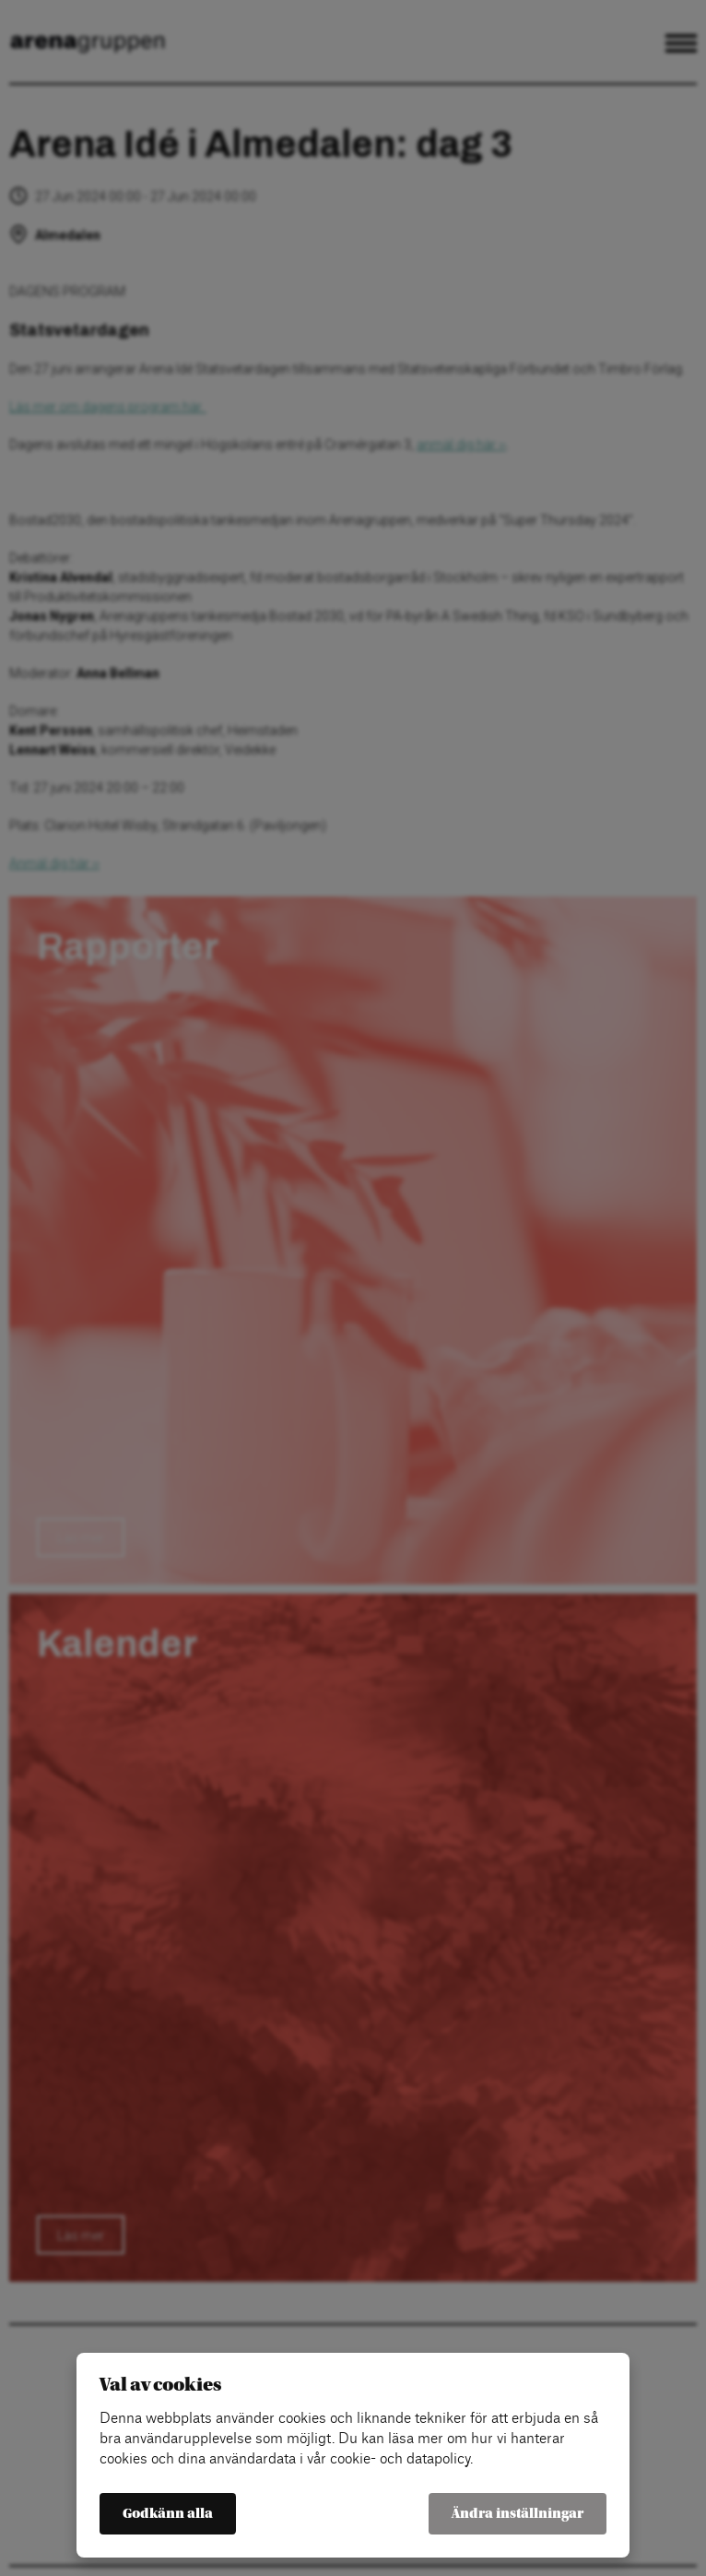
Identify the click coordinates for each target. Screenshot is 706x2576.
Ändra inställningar (517, 2514)
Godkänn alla (168, 2514)
